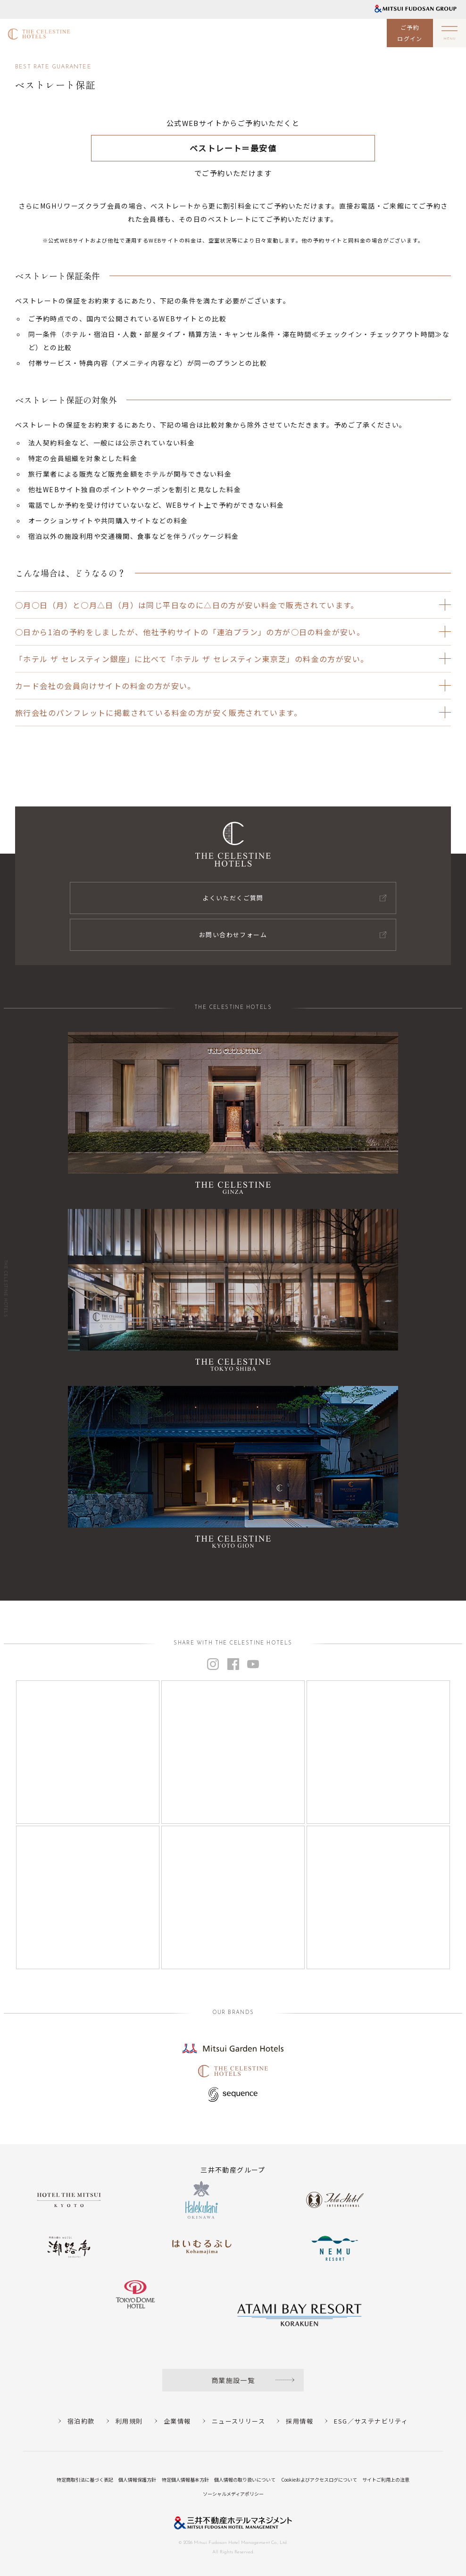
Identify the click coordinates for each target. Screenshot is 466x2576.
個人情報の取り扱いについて (244, 2479)
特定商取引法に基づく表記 (85, 2479)
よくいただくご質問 (233, 897)
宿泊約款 (81, 2421)
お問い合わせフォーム (233, 934)
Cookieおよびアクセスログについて (319, 2479)
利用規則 (129, 2421)
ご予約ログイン (410, 32)
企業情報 (177, 2421)
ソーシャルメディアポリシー (233, 2493)
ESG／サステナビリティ (371, 2421)
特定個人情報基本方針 (185, 2479)
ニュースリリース (238, 2421)
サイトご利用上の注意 (385, 2479)
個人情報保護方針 (137, 2479)
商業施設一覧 (233, 2380)
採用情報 (299, 2421)
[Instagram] (87, 1752)
